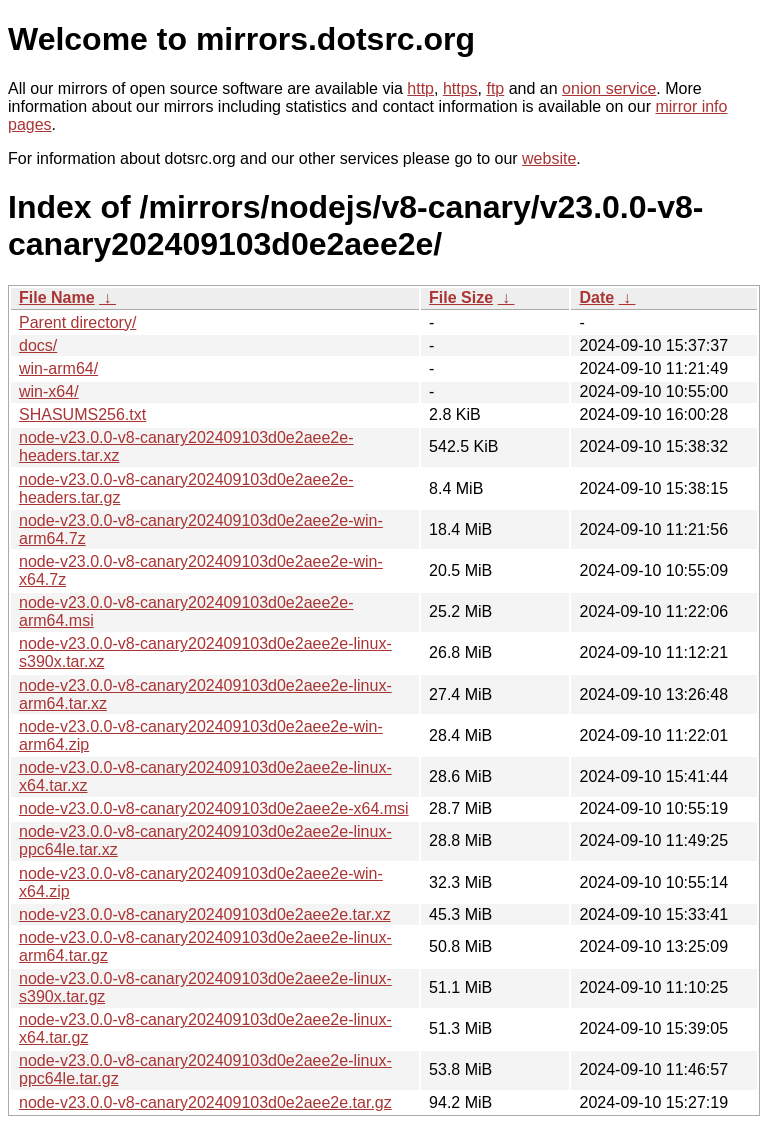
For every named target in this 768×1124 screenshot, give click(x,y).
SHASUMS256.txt (82, 414)
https (460, 88)
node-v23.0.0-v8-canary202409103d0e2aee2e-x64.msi (214, 808)
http (420, 88)
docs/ (38, 345)
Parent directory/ (77, 322)
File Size (461, 297)
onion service (609, 88)
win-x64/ (49, 391)
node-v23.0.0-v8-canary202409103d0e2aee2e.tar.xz (205, 914)
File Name (57, 297)
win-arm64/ (58, 368)
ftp (495, 88)
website (549, 158)
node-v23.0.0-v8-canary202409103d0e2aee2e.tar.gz (205, 1102)
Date (596, 297)
